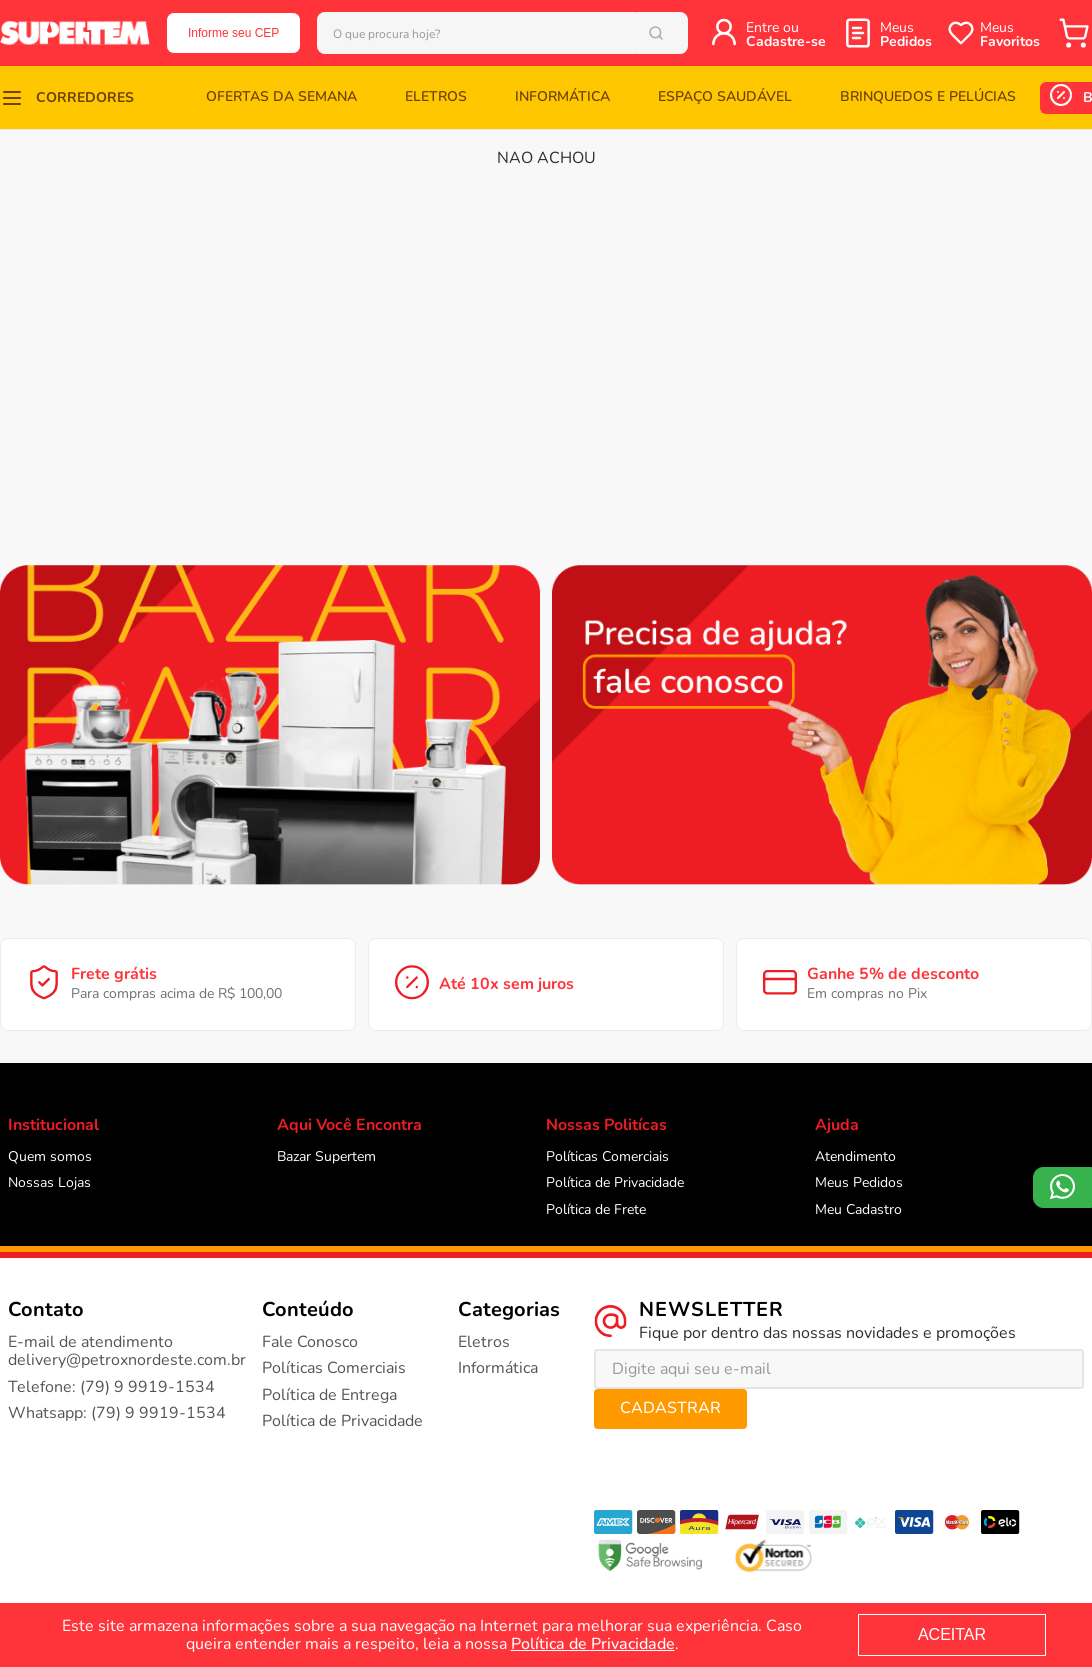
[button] (55, 97)
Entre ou (818, 34)
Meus (906, 34)
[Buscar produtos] (692, 33)
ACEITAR (952, 1634)
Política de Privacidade (593, 1644)
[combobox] (518, 33)
